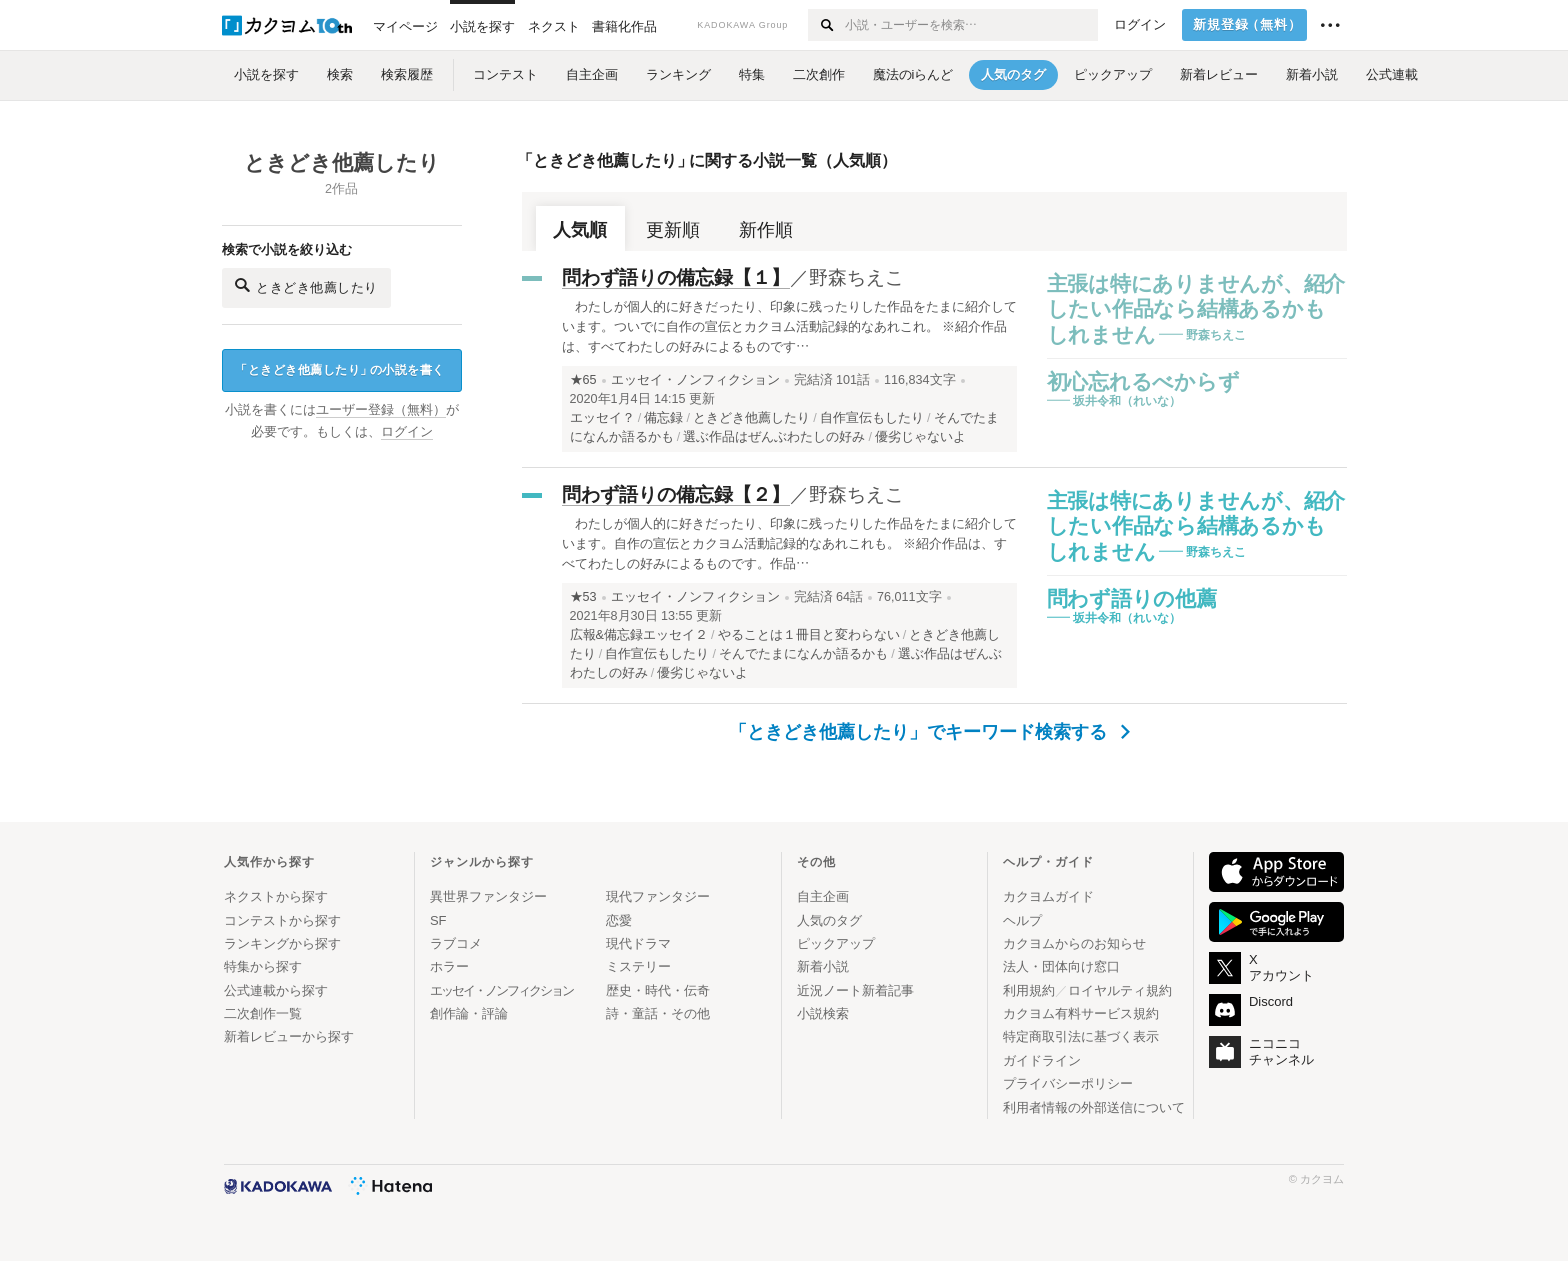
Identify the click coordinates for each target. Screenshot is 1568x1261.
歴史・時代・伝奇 (658, 990)
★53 (583, 597)
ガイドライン (1042, 1060)
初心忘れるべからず (1143, 381)
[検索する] (825, 25)
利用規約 (1029, 990)
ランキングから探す (282, 943)
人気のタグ (829, 920)
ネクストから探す (276, 896)
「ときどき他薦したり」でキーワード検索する (929, 732)
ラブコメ (456, 943)
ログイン (1140, 25)
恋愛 (619, 920)
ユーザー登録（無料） (381, 410)
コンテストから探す (282, 920)
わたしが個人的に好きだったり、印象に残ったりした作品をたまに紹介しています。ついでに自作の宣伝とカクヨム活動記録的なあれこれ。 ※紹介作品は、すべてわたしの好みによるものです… (789, 326)
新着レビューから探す (289, 1036)
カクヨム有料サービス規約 (1081, 1013)
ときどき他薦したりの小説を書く (340, 370)
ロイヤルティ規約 (1120, 990)
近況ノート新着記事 (855, 990)
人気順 (580, 230)
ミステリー (638, 966)
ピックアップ (836, 943)
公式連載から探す (276, 990)
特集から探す (263, 966)
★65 (583, 380)
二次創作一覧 (263, 1013)
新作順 (766, 230)
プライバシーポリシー (1068, 1083)
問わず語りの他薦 (1132, 598)
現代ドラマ (638, 943)
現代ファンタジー (658, 896)
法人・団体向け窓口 (1061, 966)
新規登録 (1247, 25)
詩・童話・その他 (658, 1013)
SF (438, 920)
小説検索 (823, 1013)
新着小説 (823, 966)
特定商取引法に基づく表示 (1081, 1036)
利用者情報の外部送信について (1094, 1107)
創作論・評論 (469, 1013)
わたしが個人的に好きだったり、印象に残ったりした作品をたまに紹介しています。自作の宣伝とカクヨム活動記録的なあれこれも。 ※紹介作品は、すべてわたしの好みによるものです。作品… (789, 543)
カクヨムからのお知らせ (1074, 943)
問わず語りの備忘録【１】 (676, 277)
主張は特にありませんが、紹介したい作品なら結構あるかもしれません (1196, 309)
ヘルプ (1022, 920)
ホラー (449, 966)
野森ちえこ (856, 277)
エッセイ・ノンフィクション (695, 380)
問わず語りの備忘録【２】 (676, 494)
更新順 (673, 230)
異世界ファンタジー (488, 896)
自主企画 (823, 896)
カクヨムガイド (1048, 896)
